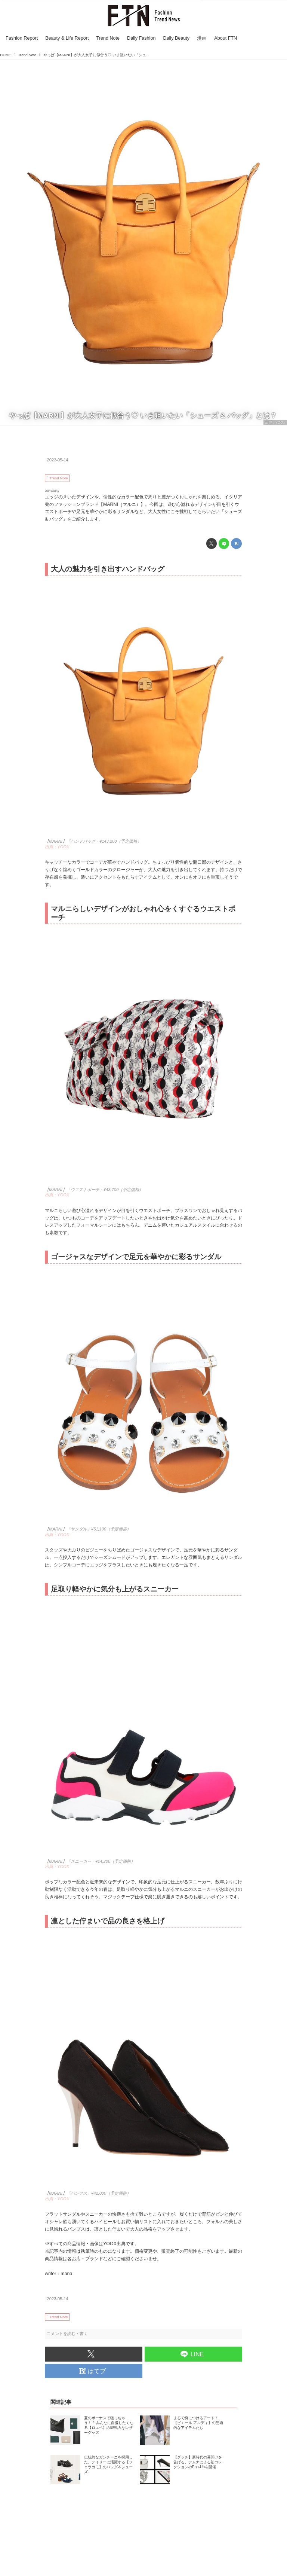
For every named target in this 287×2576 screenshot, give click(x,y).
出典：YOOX (275, 422)
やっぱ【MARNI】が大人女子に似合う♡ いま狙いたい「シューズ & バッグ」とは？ (143, 415)
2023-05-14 (57, 460)
